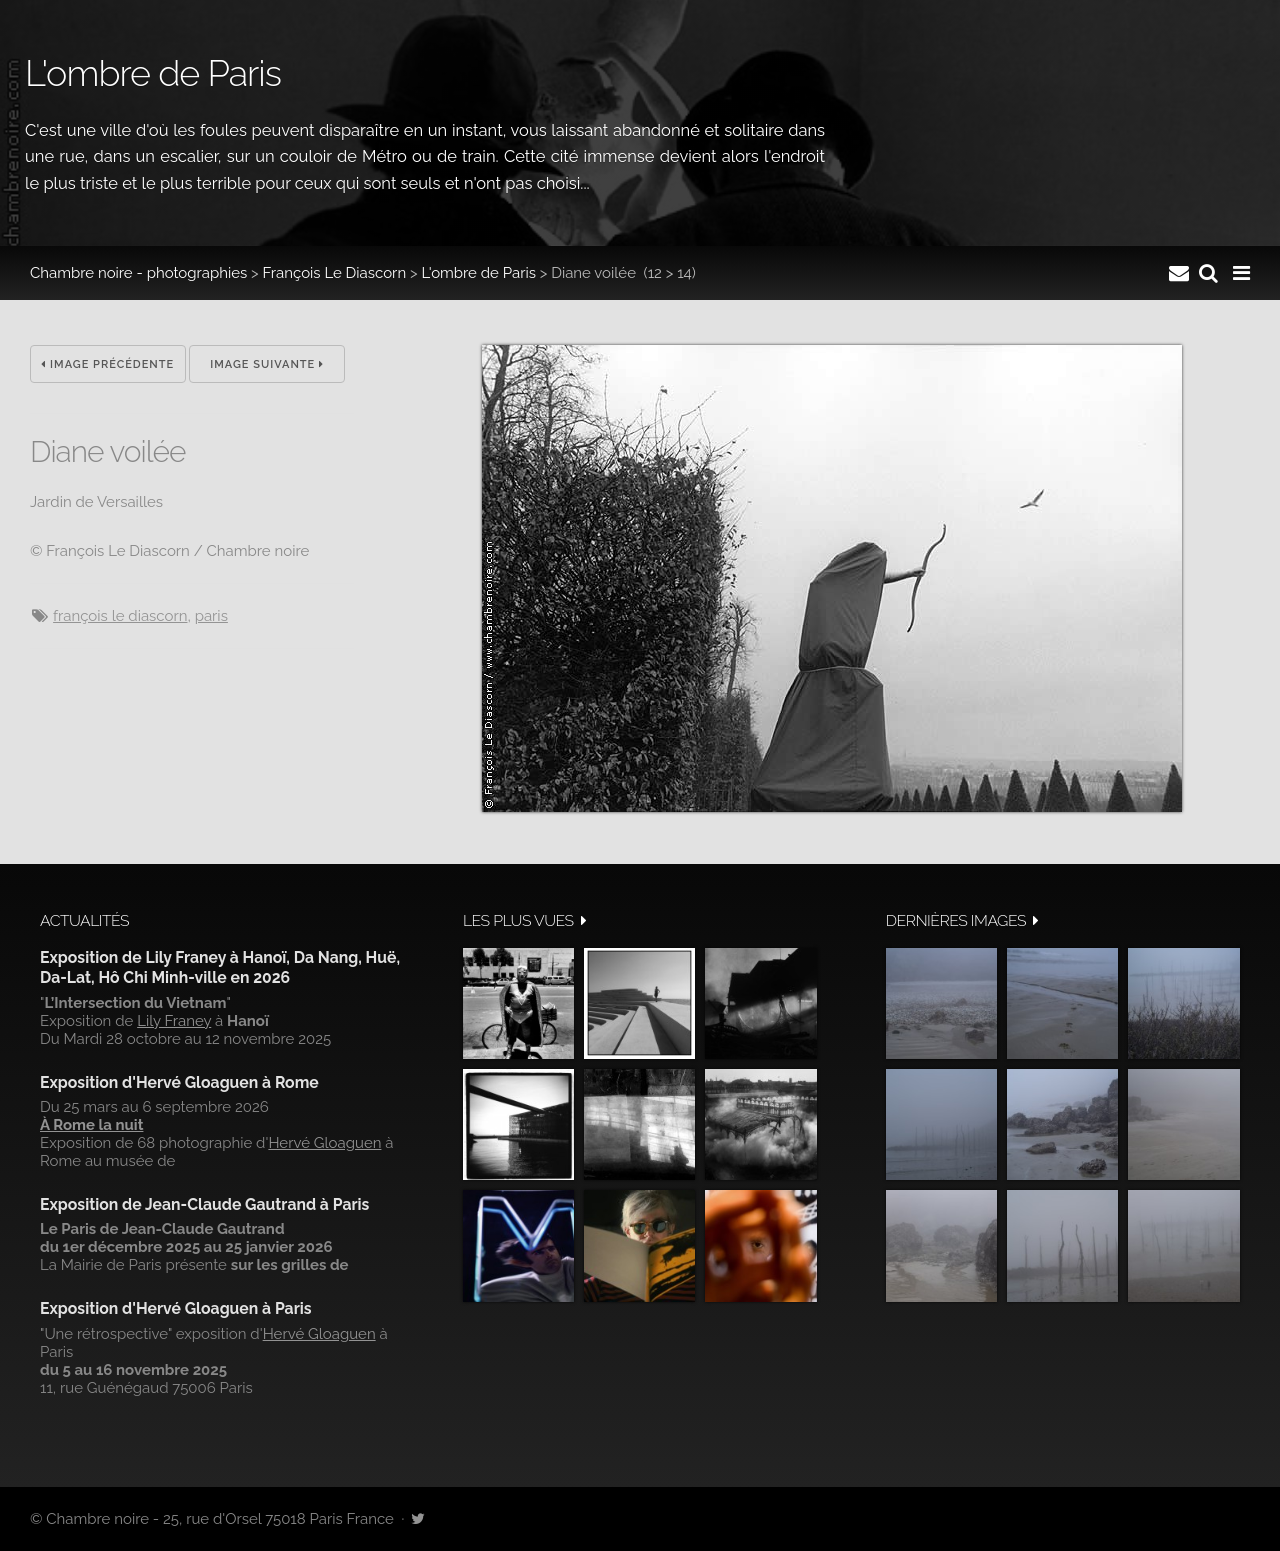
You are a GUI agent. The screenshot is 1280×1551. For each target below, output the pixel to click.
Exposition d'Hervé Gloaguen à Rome (179, 1082)
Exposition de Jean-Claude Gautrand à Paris (204, 1204)
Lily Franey (174, 1021)
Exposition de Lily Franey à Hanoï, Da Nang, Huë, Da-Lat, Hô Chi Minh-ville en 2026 (220, 967)
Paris (211, 616)
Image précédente (107, 364)
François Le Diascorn (335, 273)
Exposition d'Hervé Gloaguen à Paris (176, 1308)
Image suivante (267, 364)
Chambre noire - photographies (138, 273)
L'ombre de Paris (478, 273)
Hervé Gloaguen (324, 1143)
